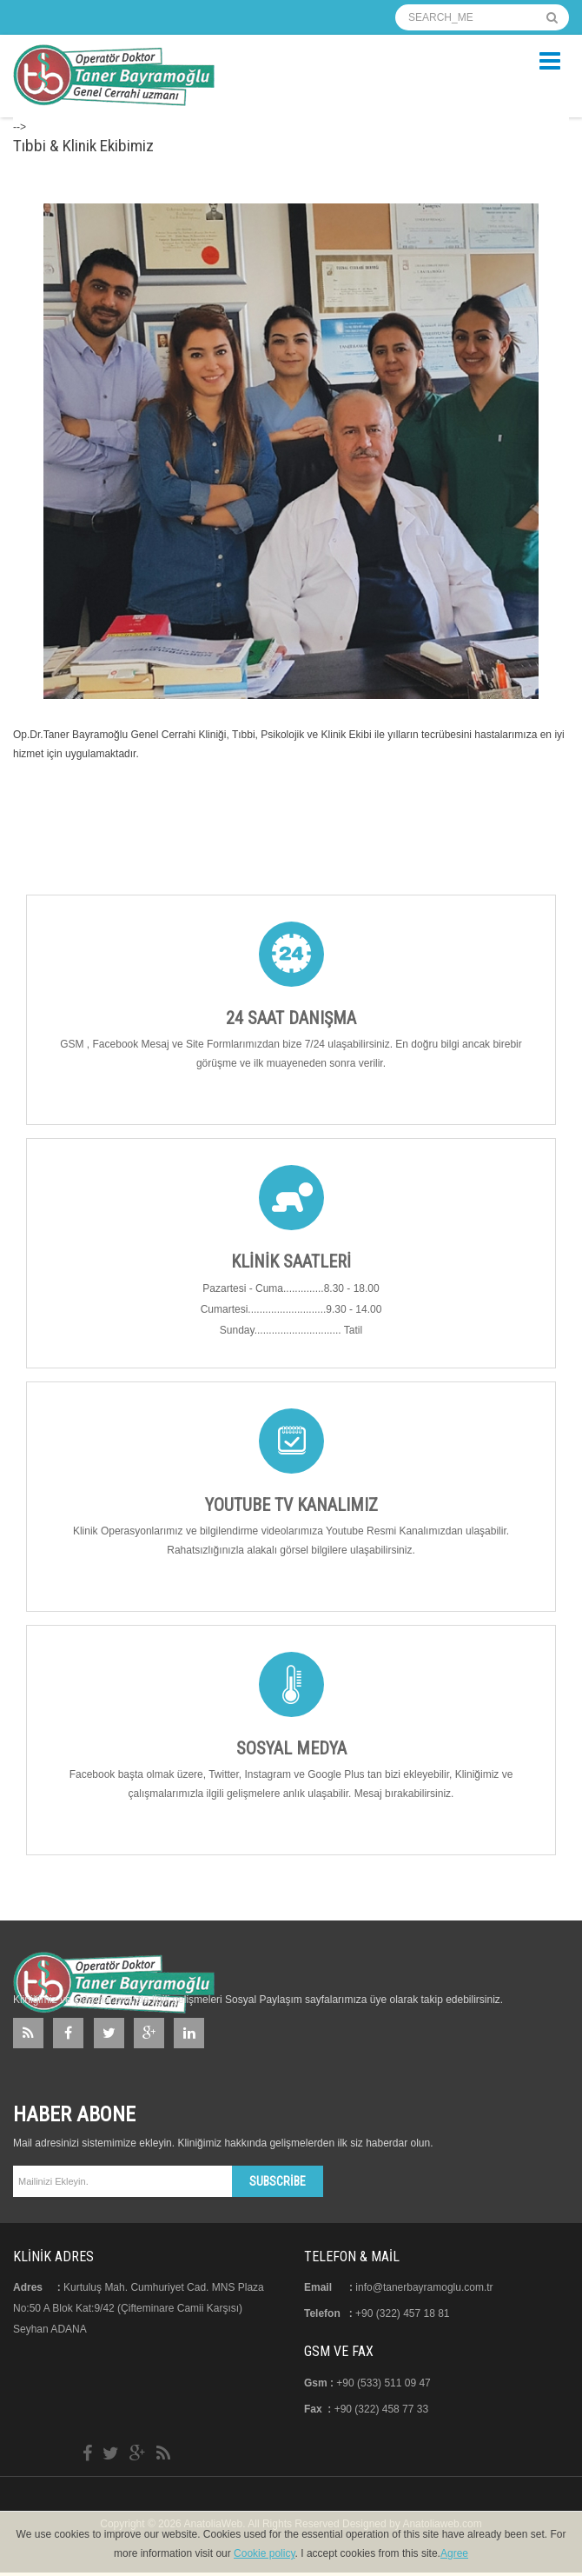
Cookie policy (264, 2553)
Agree (454, 2553)
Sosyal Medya (291, 1748)
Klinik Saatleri (291, 1261)
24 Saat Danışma (291, 1018)
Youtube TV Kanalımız (291, 1504)
